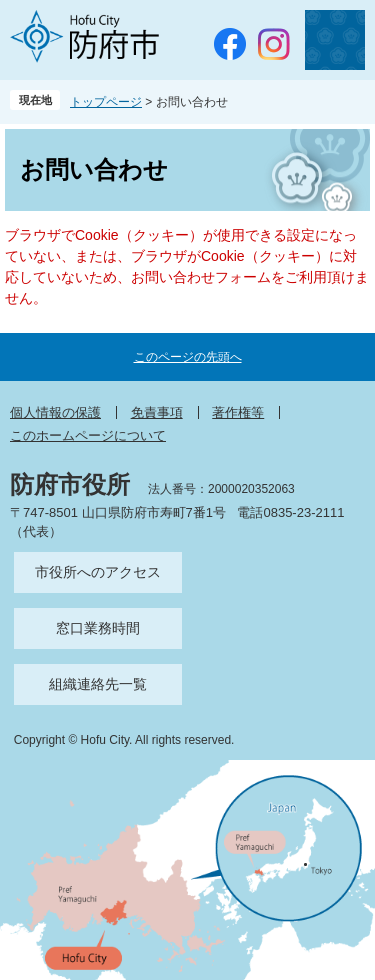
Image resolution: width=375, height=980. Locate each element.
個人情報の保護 (55, 412)
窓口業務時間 (98, 628)
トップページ (106, 102)
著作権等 (238, 412)
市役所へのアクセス (98, 572)
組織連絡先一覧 (98, 684)
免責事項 (157, 412)
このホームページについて (88, 435)
